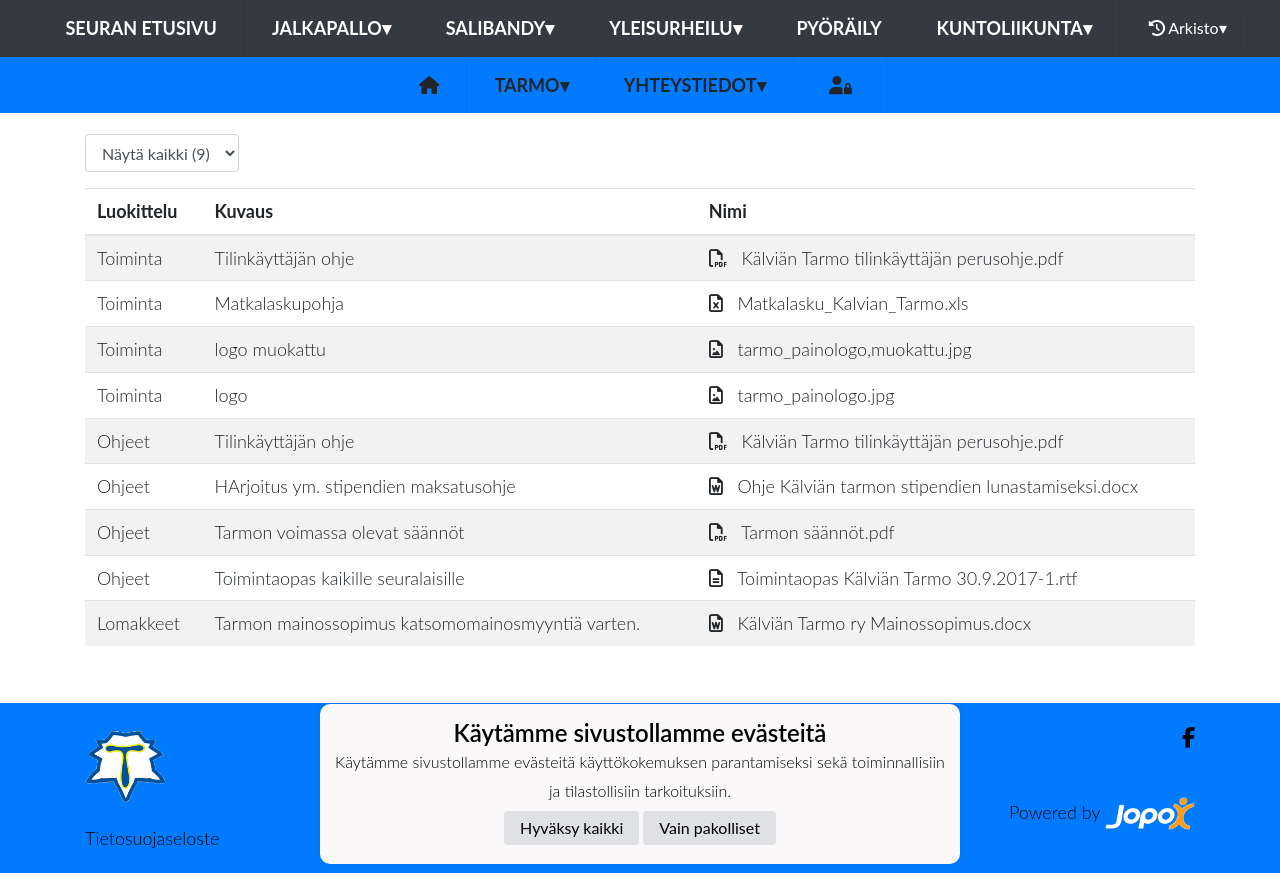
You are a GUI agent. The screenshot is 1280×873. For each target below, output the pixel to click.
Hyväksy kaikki (571, 827)
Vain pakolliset (709, 827)
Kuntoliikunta (1014, 28)
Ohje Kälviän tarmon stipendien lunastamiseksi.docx (923, 486)
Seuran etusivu (141, 28)
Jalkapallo (331, 28)
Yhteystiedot (695, 85)
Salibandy (500, 28)
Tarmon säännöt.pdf (802, 532)
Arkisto (1188, 28)
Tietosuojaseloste (152, 838)
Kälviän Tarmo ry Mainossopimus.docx (870, 623)
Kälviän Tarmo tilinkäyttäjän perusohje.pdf (886, 258)
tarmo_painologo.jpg (802, 395)
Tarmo (531, 85)
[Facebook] (1180, 737)
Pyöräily (839, 28)
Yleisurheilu (675, 28)
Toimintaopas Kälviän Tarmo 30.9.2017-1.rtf (893, 578)
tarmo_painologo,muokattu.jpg (840, 349)
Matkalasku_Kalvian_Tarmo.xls (839, 303)
